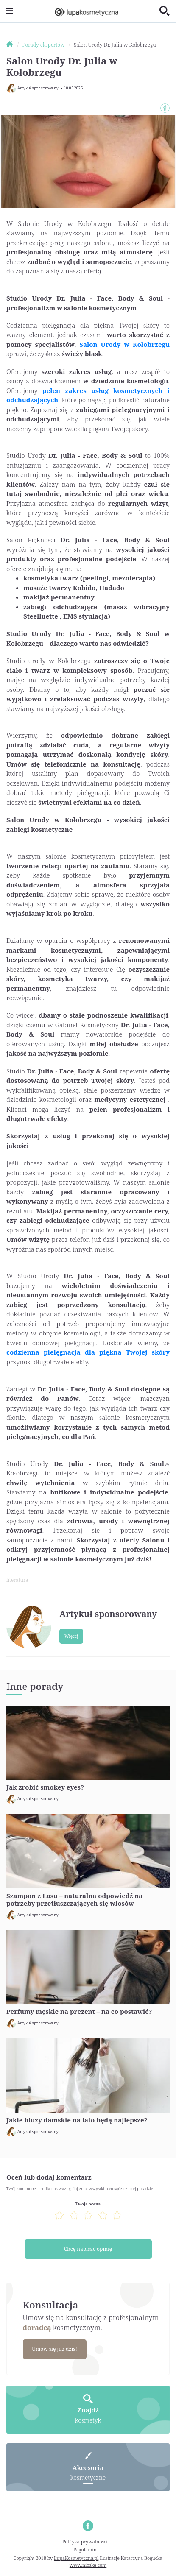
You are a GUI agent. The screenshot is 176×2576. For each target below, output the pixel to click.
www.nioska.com (88, 2565)
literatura (17, 1580)
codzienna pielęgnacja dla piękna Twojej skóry (88, 1352)
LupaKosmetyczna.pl (76, 2558)
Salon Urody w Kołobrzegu (124, 344)
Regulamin (85, 2549)
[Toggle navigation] (9, 11)
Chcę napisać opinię (88, 2249)
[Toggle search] (164, 11)
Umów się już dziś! (54, 2349)
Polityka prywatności (85, 2541)
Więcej (71, 1636)
